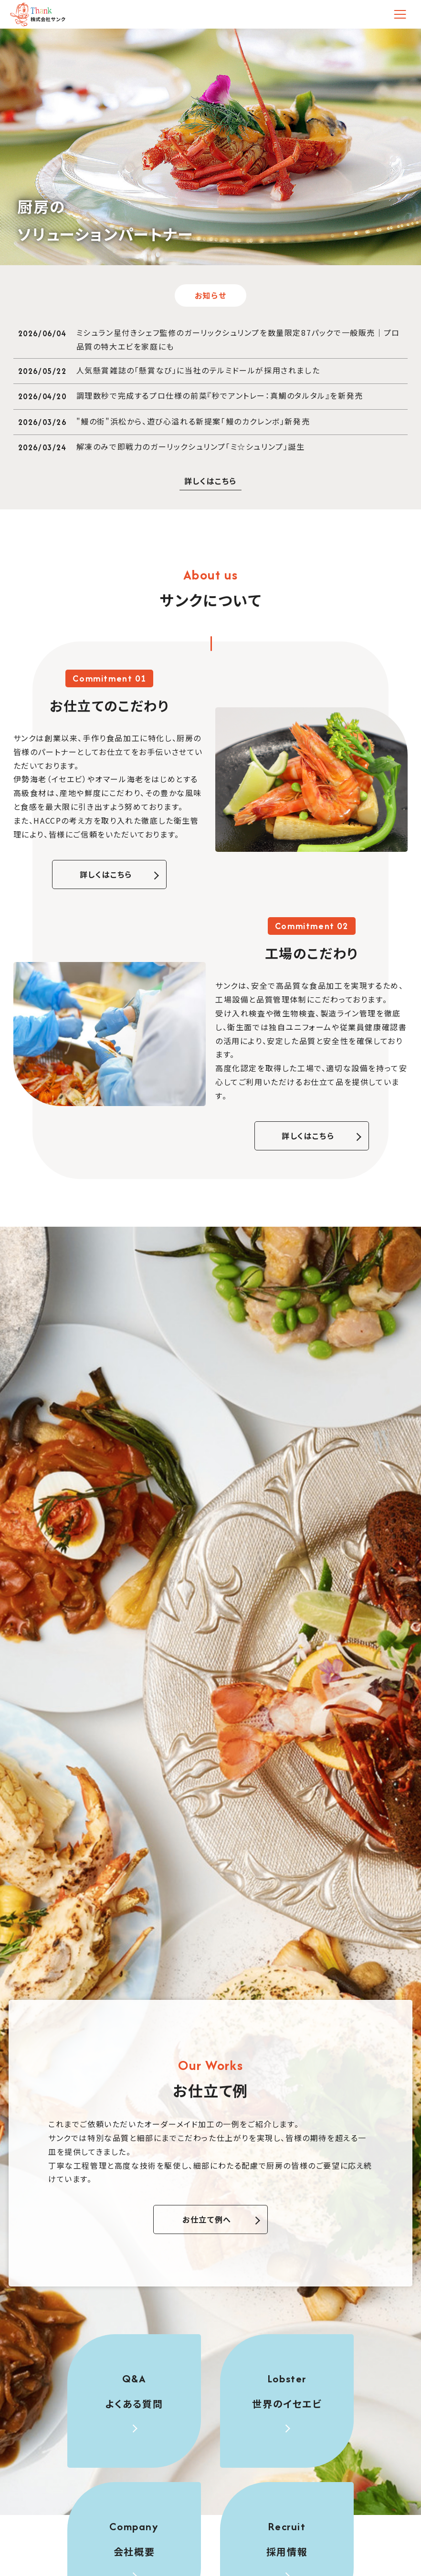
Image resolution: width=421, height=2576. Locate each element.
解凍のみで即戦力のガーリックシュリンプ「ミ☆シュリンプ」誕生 (190, 446)
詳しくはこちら (106, 874)
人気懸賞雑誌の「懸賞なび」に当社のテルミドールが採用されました (198, 370)
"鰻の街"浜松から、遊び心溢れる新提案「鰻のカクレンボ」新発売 (193, 421)
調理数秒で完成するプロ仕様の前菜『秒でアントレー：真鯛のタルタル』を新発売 (219, 395)
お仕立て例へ (207, 2219)
